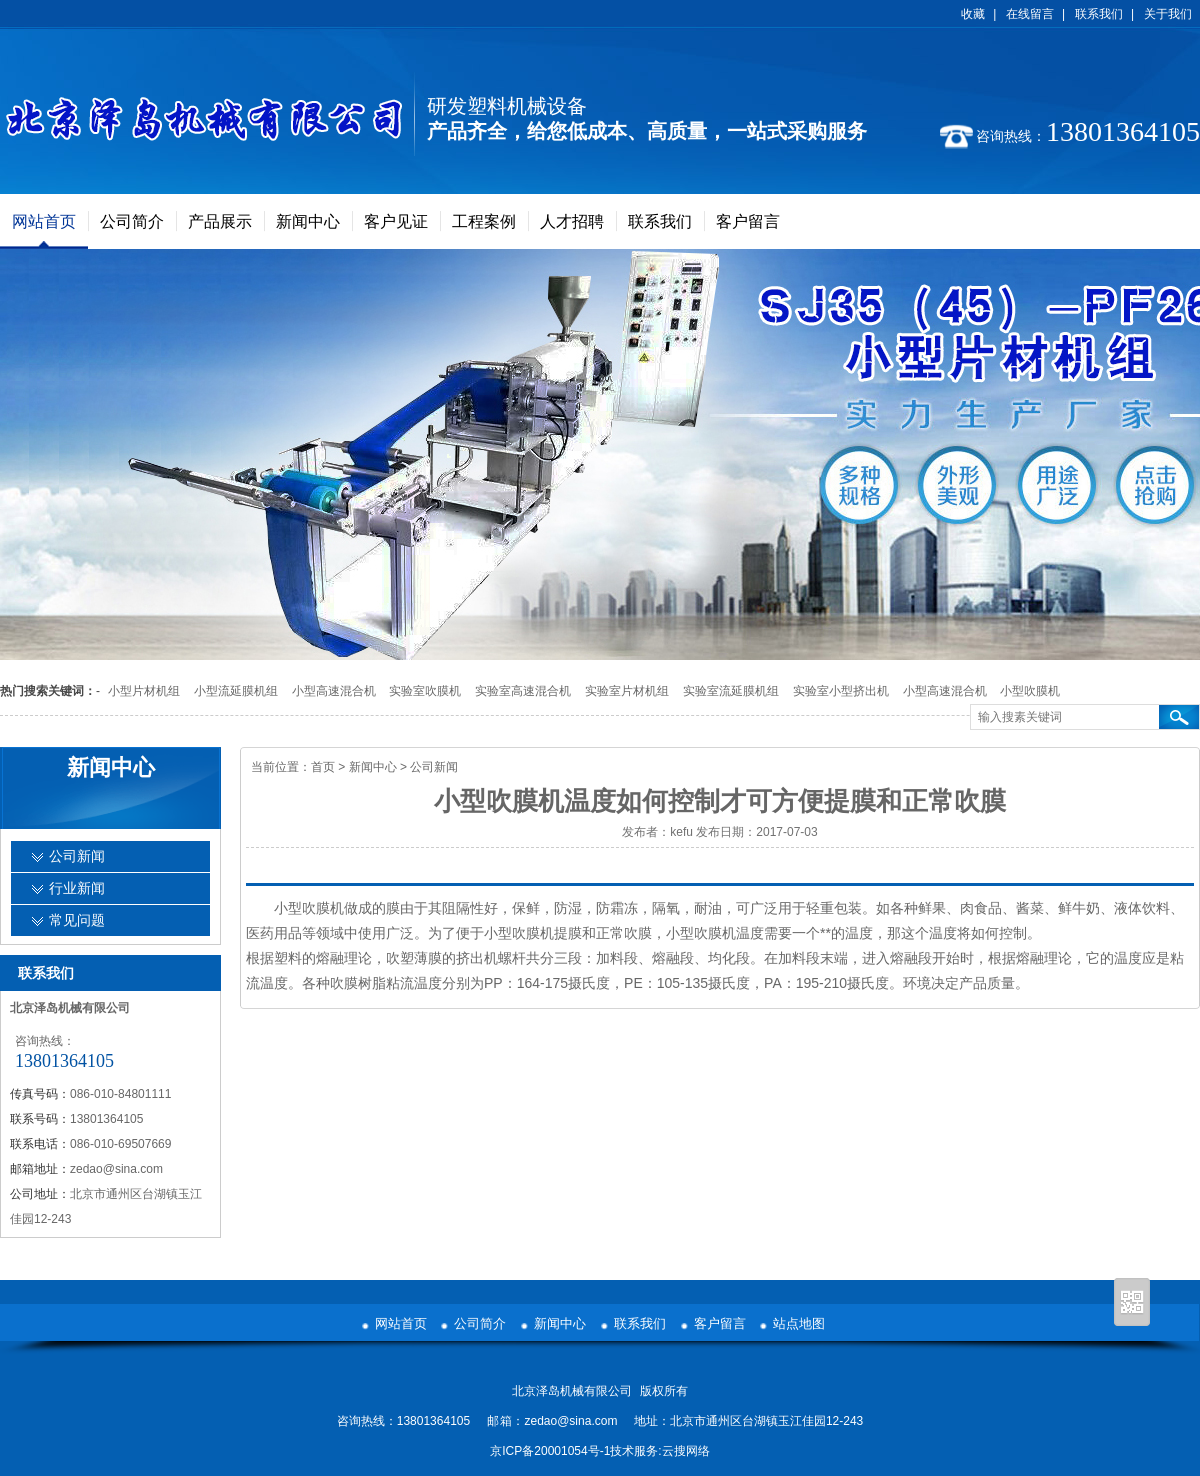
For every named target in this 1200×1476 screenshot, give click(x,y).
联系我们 (1099, 14)
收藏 (973, 14)
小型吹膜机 (1030, 691)
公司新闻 (434, 767)
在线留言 (1030, 14)
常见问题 (77, 920)
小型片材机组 (144, 691)
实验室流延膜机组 (731, 691)
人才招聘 (572, 221)
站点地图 (799, 1323)
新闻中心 (308, 221)
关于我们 (1168, 14)
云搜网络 (686, 1451)
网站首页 (44, 221)
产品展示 (220, 221)
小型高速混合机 (334, 691)
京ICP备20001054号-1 (550, 1451)
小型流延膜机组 (236, 691)
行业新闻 (77, 888)
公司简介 (132, 221)
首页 (323, 767)
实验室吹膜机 (425, 691)
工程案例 (484, 221)
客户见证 (396, 221)
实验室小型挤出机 (841, 691)
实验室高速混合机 (523, 691)
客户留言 (748, 221)
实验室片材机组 (627, 691)
